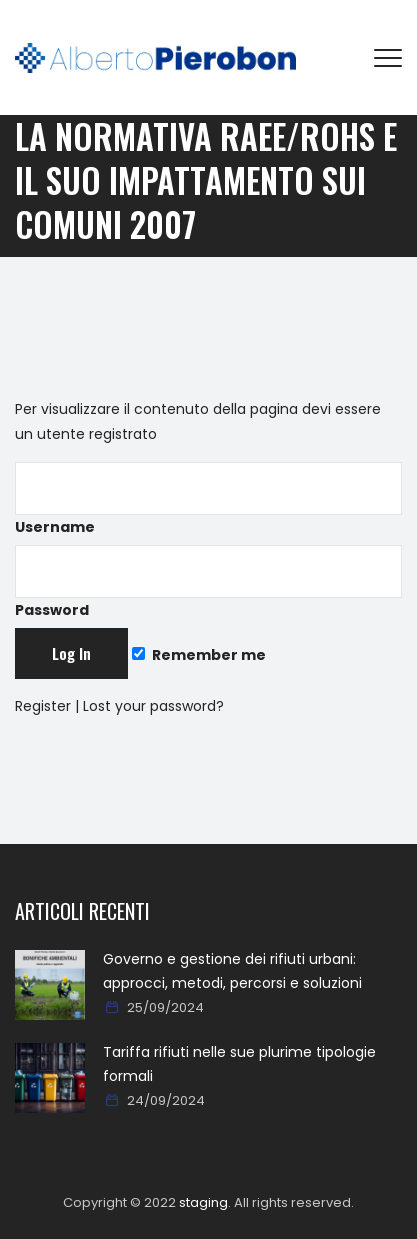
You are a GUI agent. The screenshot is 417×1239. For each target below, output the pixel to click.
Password (208, 582)
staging (203, 1202)
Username (208, 499)
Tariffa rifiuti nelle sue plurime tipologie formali (239, 1064)
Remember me (199, 655)
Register (43, 706)
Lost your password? (153, 706)
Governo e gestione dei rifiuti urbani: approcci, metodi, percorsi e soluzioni (232, 971)
